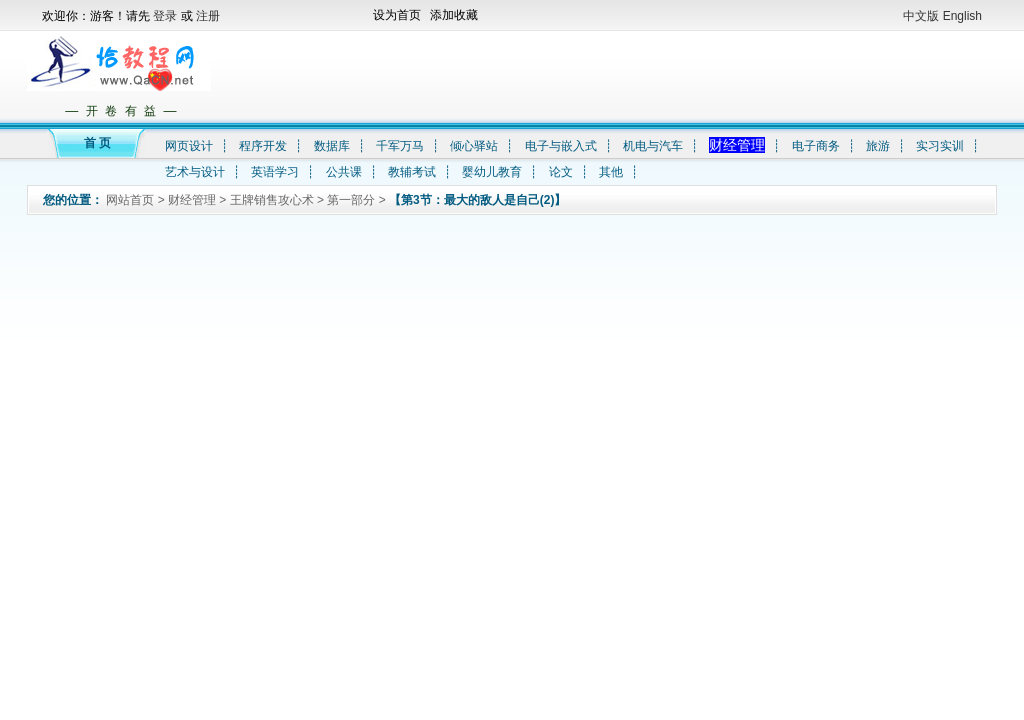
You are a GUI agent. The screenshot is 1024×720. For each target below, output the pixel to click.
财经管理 (737, 145)
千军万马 (400, 146)
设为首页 (397, 15)
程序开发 (263, 146)
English (962, 16)
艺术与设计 (195, 172)
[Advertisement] (601, 76)
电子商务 (816, 146)
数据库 (332, 146)
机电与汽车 (653, 146)
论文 (561, 172)
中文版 (921, 16)
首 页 (97, 143)
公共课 (344, 172)
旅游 (878, 146)
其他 (611, 172)
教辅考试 (412, 172)
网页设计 (189, 146)
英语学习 (275, 172)
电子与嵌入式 (561, 146)
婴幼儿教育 (492, 172)
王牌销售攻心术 (272, 200)
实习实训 (940, 146)
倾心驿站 (474, 146)
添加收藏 (454, 15)
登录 (166, 16)
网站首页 (130, 200)
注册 (208, 16)
